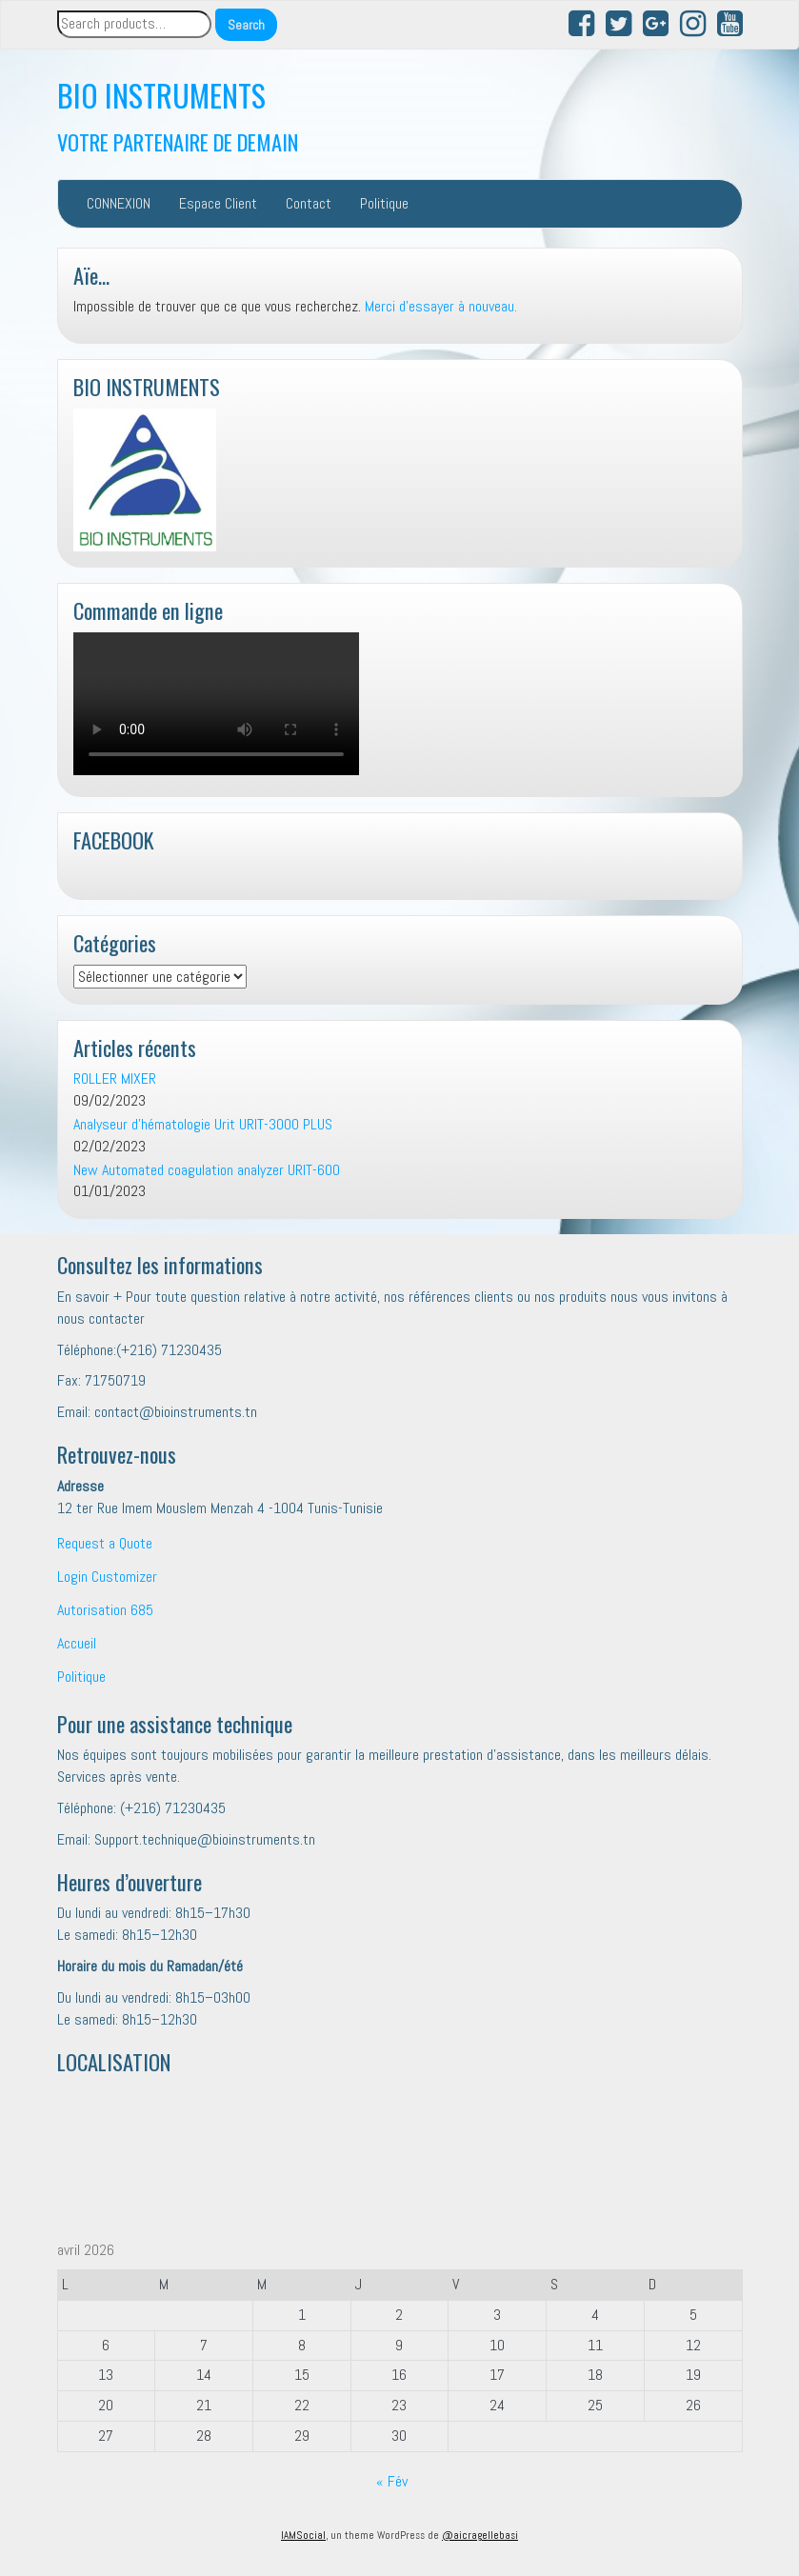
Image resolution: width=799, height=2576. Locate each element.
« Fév (392, 2481)
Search (246, 24)
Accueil (76, 1643)
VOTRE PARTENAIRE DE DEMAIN (177, 141)
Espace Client (218, 203)
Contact (308, 203)
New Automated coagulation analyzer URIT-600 (206, 1170)
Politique (384, 203)
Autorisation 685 (105, 1610)
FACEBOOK (113, 839)
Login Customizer (107, 1577)
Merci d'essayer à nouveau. (441, 306)
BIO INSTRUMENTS (161, 94)
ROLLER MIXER (114, 1078)
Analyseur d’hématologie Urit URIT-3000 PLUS (202, 1124)
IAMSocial (303, 2535)
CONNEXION (118, 203)
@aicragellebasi (480, 2535)
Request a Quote (104, 1543)
